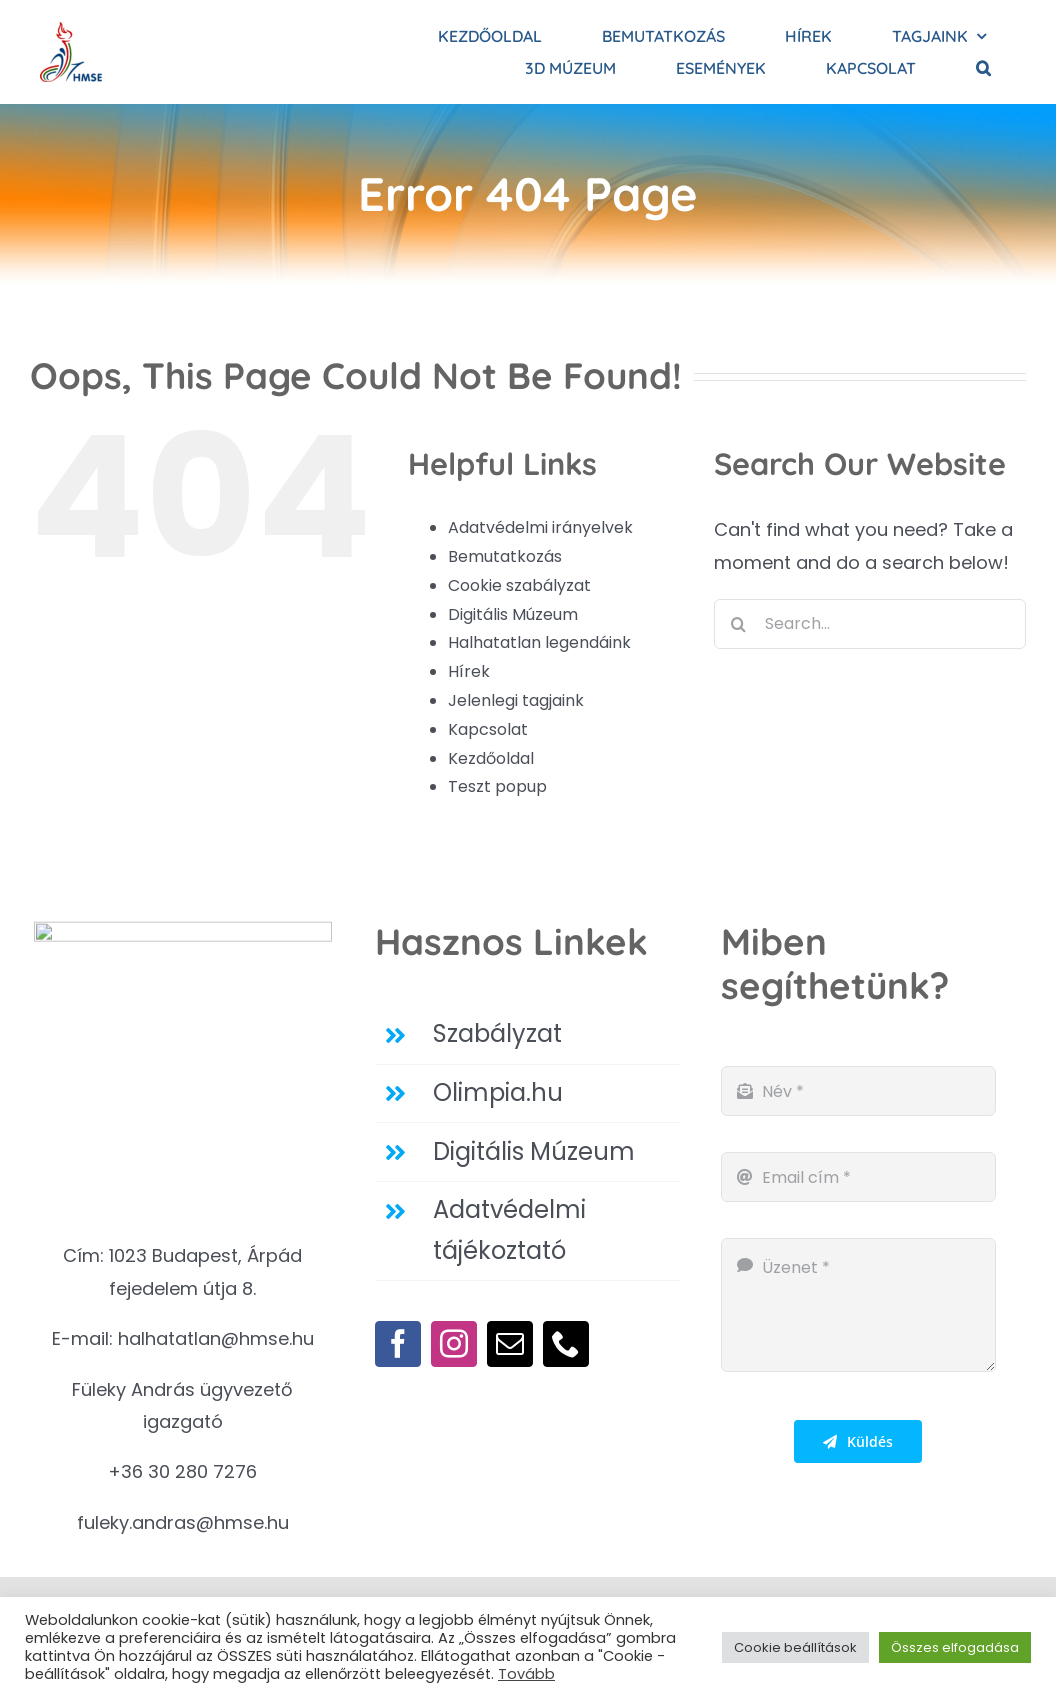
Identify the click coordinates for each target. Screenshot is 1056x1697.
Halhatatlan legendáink (539, 642)
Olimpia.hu (498, 1092)
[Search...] (870, 624)
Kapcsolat (488, 729)
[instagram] (454, 1344)
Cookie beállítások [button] (795, 1647)
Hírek (469, 671)
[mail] (510, 1344)
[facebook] (398, 1344)
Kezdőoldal (491, 758)
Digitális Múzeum (513, 614)
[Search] (739, 624)
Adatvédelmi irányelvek (540, 527)
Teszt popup (497, 786)
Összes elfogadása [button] (955, 1647)
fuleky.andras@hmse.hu (183, 1522)
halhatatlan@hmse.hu (216, 1338)
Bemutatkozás (505, 556)
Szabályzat (497, 1033)
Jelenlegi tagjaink (516, 700)
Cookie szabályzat (519, 585)
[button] (983, 68)
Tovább (526, 1674)
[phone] (566, 1344)
